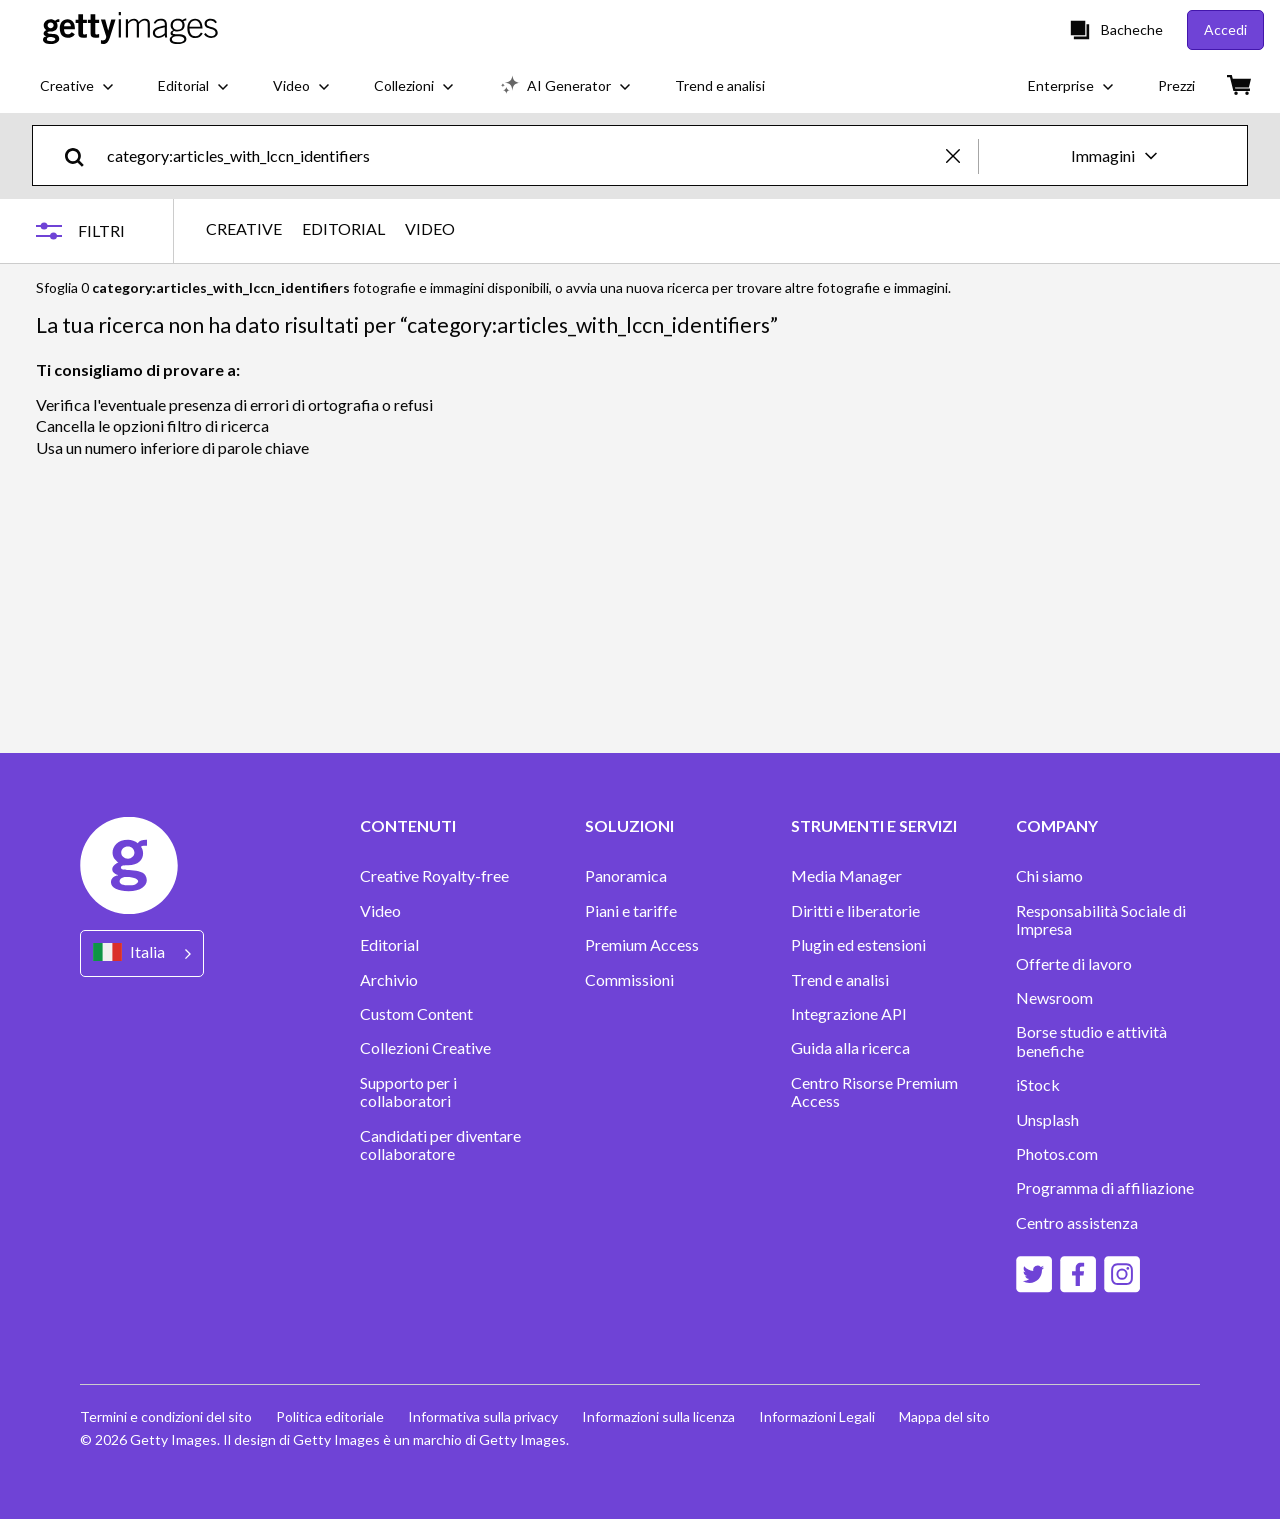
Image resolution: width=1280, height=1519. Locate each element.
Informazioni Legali (817, 1416)
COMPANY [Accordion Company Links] (1057, 826)
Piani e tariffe (631, 911)
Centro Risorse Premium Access (874, 1092)
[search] (82, 155)
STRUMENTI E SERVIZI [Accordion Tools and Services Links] (874, 826)
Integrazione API (849, 1014)
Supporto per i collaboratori (408, 1092)
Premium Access (642, 945)
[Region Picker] (142, 953)
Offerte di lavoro (1074, 964)
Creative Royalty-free (434, 876)
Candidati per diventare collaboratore (440, 1145)
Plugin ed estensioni (858, 945)
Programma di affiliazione (1105, 1188)
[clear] (962, 155)
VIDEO (430, 229)
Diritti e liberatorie (855, 911)
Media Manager (846, 876)
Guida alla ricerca (850, 1048)
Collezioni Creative (425, 1048)
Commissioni (629, 980)
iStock (1038, 1085)
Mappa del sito (944, 1416)
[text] (523, 155)
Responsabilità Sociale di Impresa (1101, 920)
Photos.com (1057, 1154)
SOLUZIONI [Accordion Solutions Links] (629, 826)
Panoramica (626, 876)
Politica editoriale (330, 1416)
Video (380, 911)
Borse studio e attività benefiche (1091, 1041)
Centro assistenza (1077, 1223)
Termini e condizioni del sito (166, 1416)
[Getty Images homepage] (130, 29)
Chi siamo (1049, 876)
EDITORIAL (343, 229)
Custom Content (416, 1014)
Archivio (389, 980)
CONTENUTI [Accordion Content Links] (408, 826)
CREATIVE (244, 229)
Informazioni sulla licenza (658, 1416)
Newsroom (1054, 998)
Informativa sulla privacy (483, 1416)
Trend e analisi (840, 980)
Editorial (389, 945)
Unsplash (1047, 1120)
